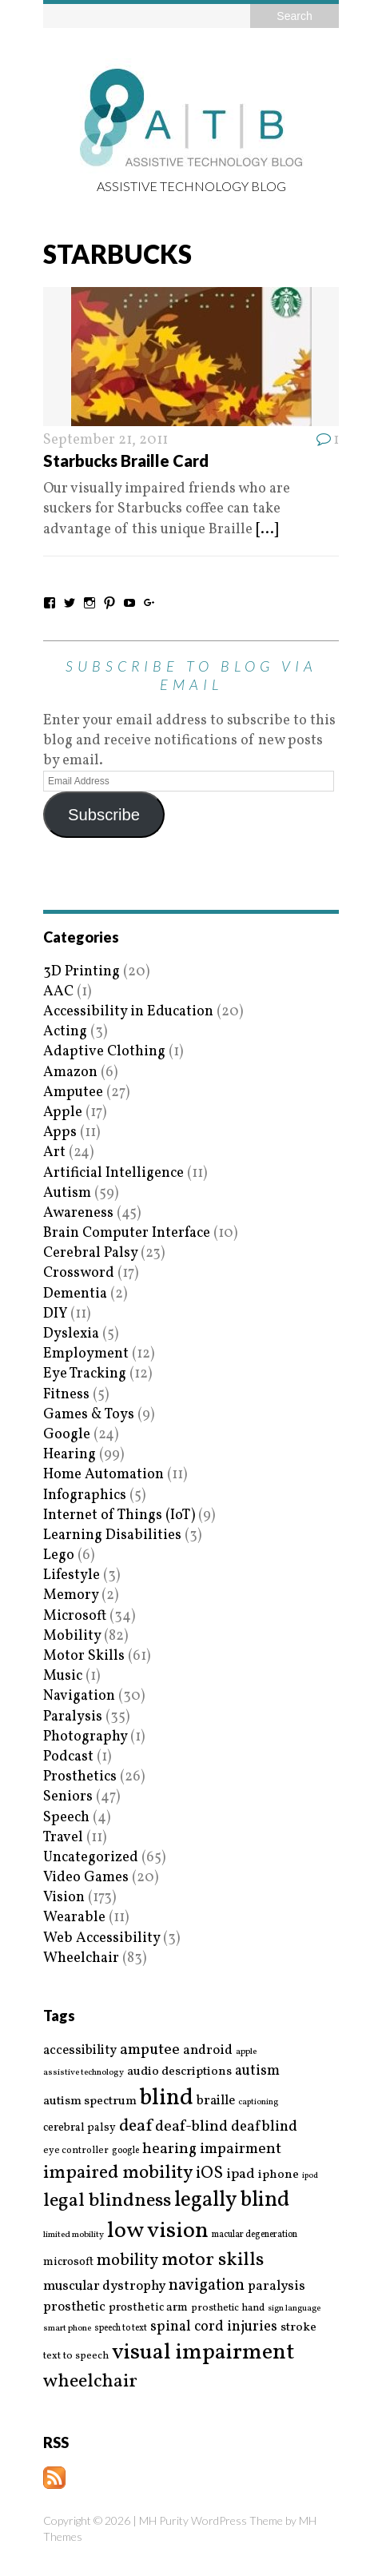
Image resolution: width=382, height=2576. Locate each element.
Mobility (72, 1636)
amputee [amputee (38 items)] (150, 2050)
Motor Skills (84, 1656)
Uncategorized (90, 1858)
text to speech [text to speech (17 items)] (76, 2356)
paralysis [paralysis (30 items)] (276, 2286)
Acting (65, 1032)
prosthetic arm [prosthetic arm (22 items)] (148, 2308)
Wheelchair (81, 1958)
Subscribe (104, 814)
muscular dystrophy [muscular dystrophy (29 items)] (104, 2286)
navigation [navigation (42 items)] (207, 2286)
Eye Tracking (84, 1374)
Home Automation (103, 1475)
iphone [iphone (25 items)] (278, 2174)
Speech (66, 1818)
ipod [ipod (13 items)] (310, 2176)
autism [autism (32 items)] (257, 2071)
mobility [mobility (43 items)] (127, 2261)
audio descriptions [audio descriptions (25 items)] (179, 2071)
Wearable (74, 1918)
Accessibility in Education (128, 1012)
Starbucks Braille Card (126, 460)
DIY (55, 1314)
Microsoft (74, 1616)
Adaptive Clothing (104, 1052)
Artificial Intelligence (113, 1173)
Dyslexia (71, 1334)
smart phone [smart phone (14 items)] (67, 2329)
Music (62, 1676)
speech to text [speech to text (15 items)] (120, 2328)
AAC (58, 992)
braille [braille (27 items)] (216, 2101)
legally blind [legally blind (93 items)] (231, 2200)
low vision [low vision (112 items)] (158, 2231)
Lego (58, 1555)
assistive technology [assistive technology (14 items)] (83, 2073)
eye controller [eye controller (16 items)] (76, 2150)
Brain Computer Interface (126, 1233)
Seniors (68, 1797)
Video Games (86, 1878)
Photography (85, 1737)
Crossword (78, 1273)
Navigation (79, 1696)
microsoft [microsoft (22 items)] (68, 2263)
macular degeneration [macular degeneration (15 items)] (254, 2234)
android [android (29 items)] (208, 2050)
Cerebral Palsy (90, 1253)
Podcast (68, 1757)
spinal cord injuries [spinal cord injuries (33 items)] (213, 2327)
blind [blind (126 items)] (166, 2098)
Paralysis (72, 1717)
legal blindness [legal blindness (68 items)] (107, 2201)
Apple (62, 1113)
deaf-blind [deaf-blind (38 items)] (191, 2127)
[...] (267, 530)
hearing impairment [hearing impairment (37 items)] (211, 2149)
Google (66, 1435)
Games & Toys (88, 1415)
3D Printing (81, 972)
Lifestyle (71, 1575)
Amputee (73, 1093)
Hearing (69, 1455)
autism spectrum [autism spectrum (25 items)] (90, 2101)
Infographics (84, 1495)
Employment (86, 1354)
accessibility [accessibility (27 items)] (80, 2050)
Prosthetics (80, 1777)
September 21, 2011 (105, 440)
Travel (63, 1838)
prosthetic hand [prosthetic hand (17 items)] (228, 2308)
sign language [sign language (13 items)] (294, 2309)
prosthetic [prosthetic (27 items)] (74, 2307)
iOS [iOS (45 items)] (209, 2174)
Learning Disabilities (112, 1535)
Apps (60, 1132)
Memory (70, 1595)
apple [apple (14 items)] (246, 2052)
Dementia (75, 1294)
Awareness (78, 1213)
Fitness (66, 1395)
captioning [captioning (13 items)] (258, 2102)
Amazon (70, 1073)
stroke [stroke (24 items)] (298, 2327)
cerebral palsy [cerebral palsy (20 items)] (79, 2127)
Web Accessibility (101, 1938)
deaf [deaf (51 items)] (135, 2127)
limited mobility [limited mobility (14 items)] (73, 2235)
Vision (64, 1898)
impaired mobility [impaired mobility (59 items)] (118, 2173)
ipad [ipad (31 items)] (240, 2174)
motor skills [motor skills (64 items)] (212, 2260)
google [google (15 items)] (125, 2150)
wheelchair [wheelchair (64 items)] (90, 2382)
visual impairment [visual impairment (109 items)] (203, 2352)
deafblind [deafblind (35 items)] (264, 2126)
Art (54, 1152)
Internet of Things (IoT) (119, 1515)
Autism (67, 1193)
